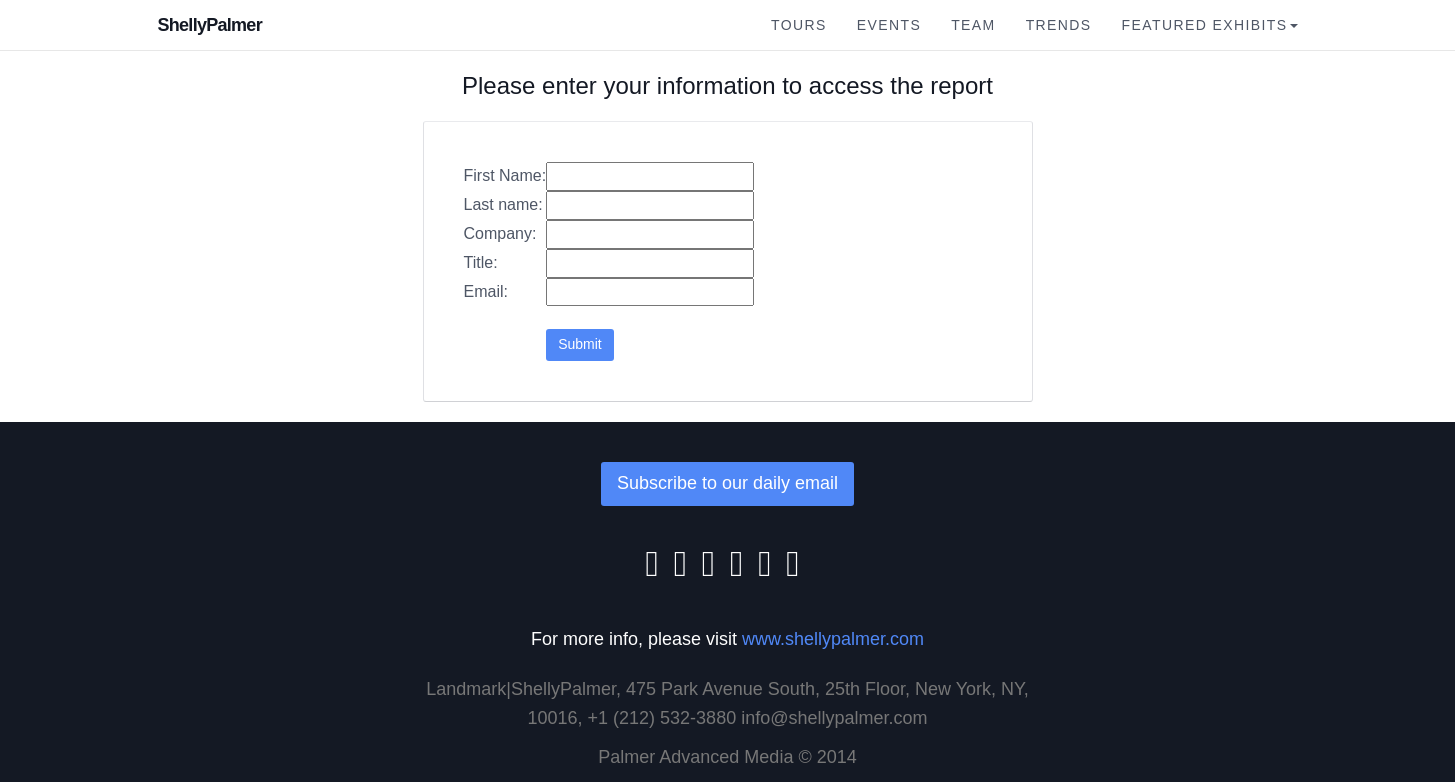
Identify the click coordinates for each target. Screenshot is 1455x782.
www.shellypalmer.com (833, 639)
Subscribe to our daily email (727, 483)
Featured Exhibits (1210, 25)
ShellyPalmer (210, 25)
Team (973, 25)
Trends (1059, 25)
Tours (799, 25)
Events (889, 25)
